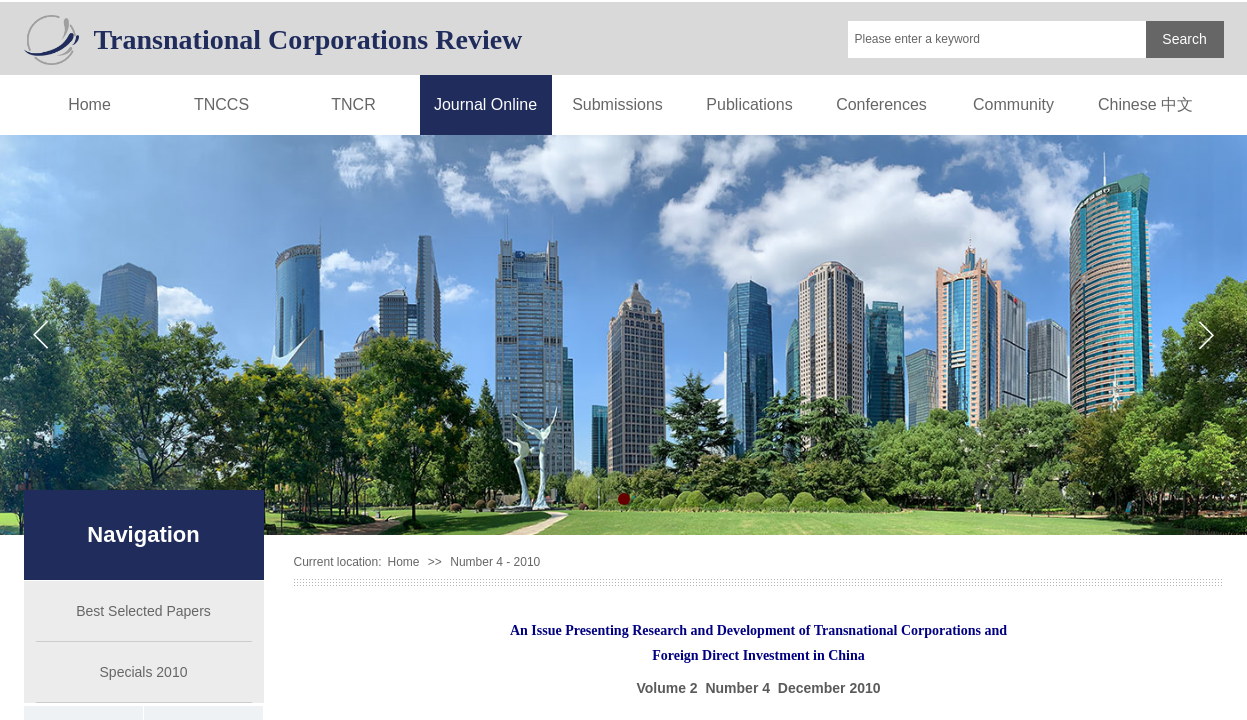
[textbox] (997, 39)
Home (89, 104)
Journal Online (485, 104)
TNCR (353, 104)
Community (1013, 104)
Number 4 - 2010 (495, 562)
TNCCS (221, 104)
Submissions (617, 104)
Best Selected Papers (143, 611)
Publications (749, 104)
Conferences (881, 104)
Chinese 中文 (1145, 104)
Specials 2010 (144, 672)
